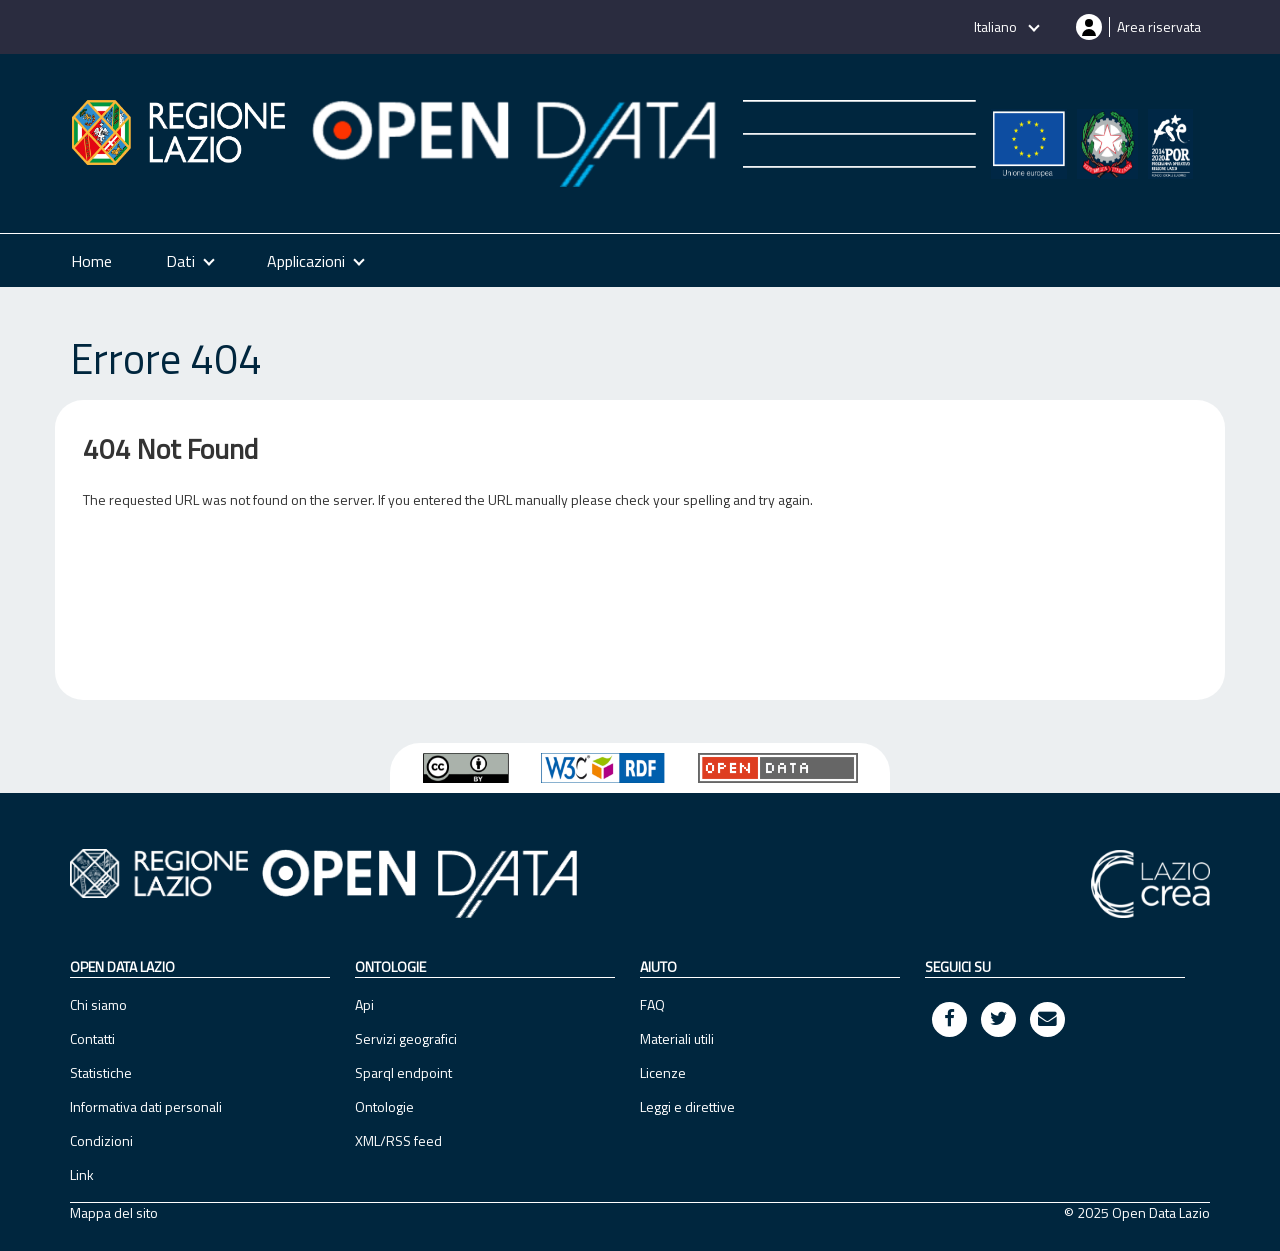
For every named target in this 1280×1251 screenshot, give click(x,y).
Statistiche (101, 1072)
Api (364, 1004)
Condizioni (101, 1140)
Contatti (92, 1038)
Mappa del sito (114, 1213)
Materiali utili (677, 1038)
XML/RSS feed (398, 1140)
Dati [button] (180, 261)
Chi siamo (98, 1004)
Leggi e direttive (687, 1106)
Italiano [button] (997, 26)
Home (91, 261)
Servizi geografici (406, 1038)
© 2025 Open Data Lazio (1137, 1213)
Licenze (663, 1072)
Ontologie (384, 1106)
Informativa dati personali (146, 1106)
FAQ (652, 1004)
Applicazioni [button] (306, 261)
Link (82, 1174)
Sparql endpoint (403, 1072)
